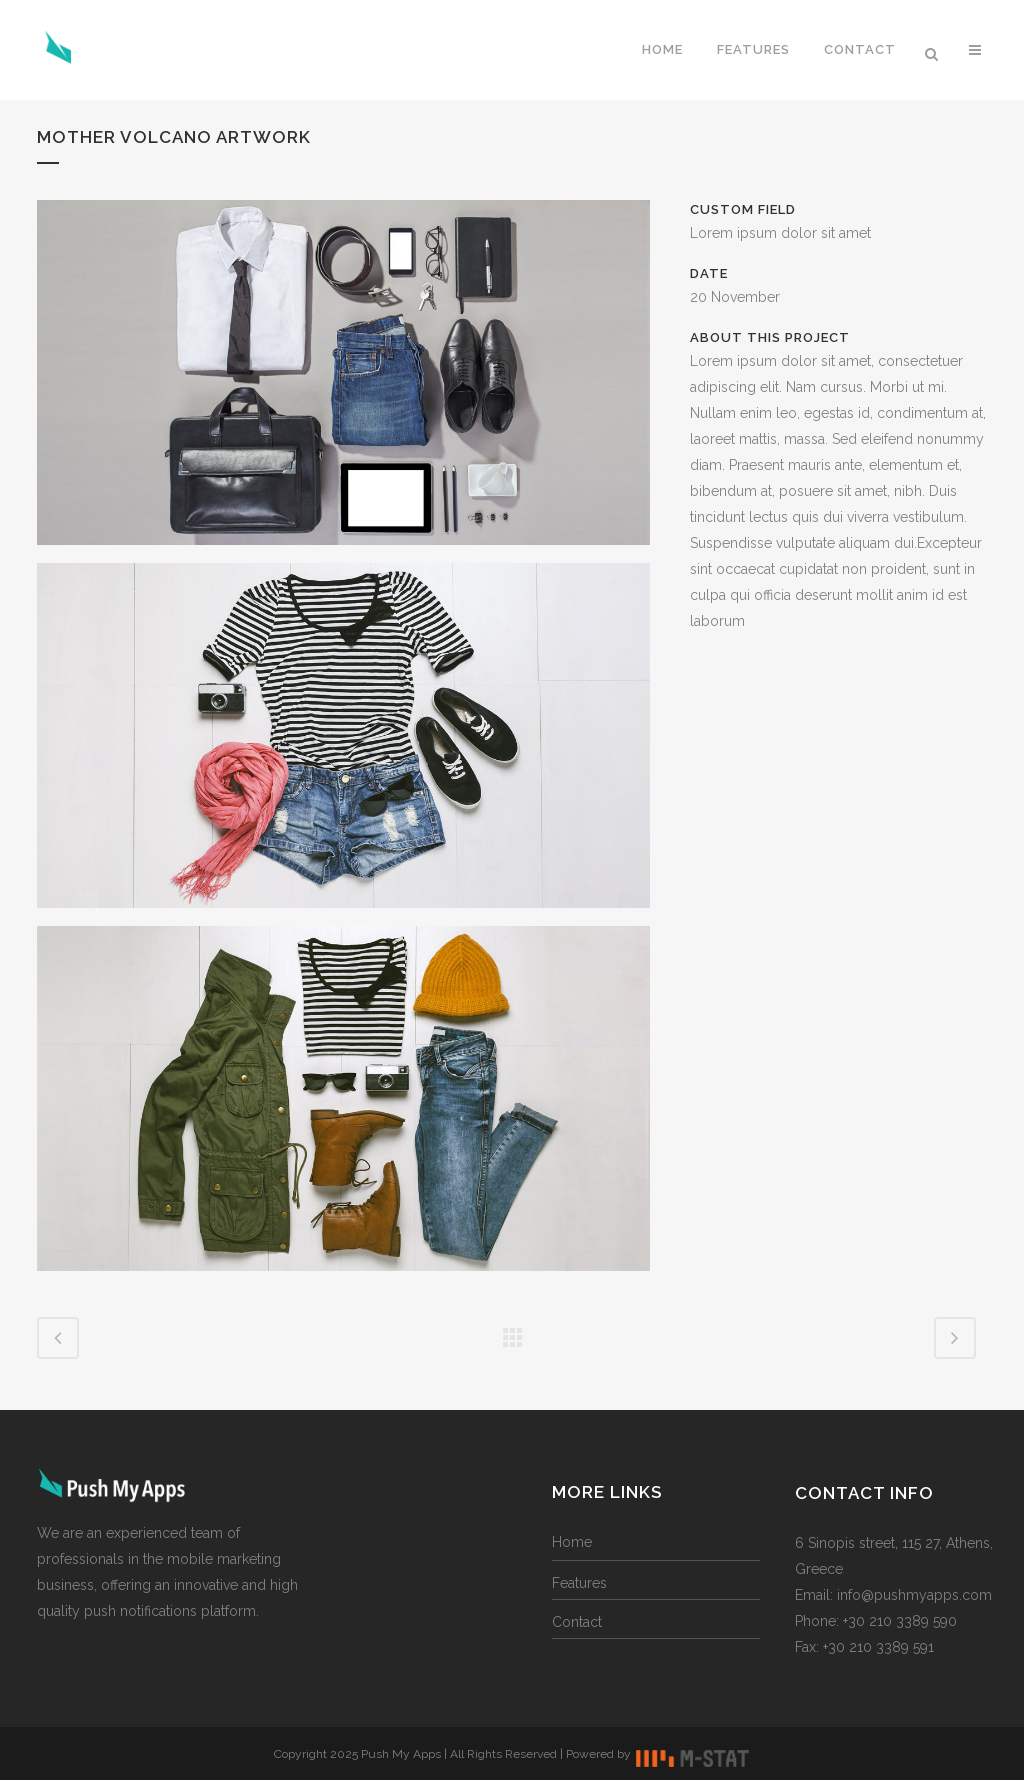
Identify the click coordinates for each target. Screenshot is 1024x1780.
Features (579, 1583)
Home (572, 1542)
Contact (577, 1622)
